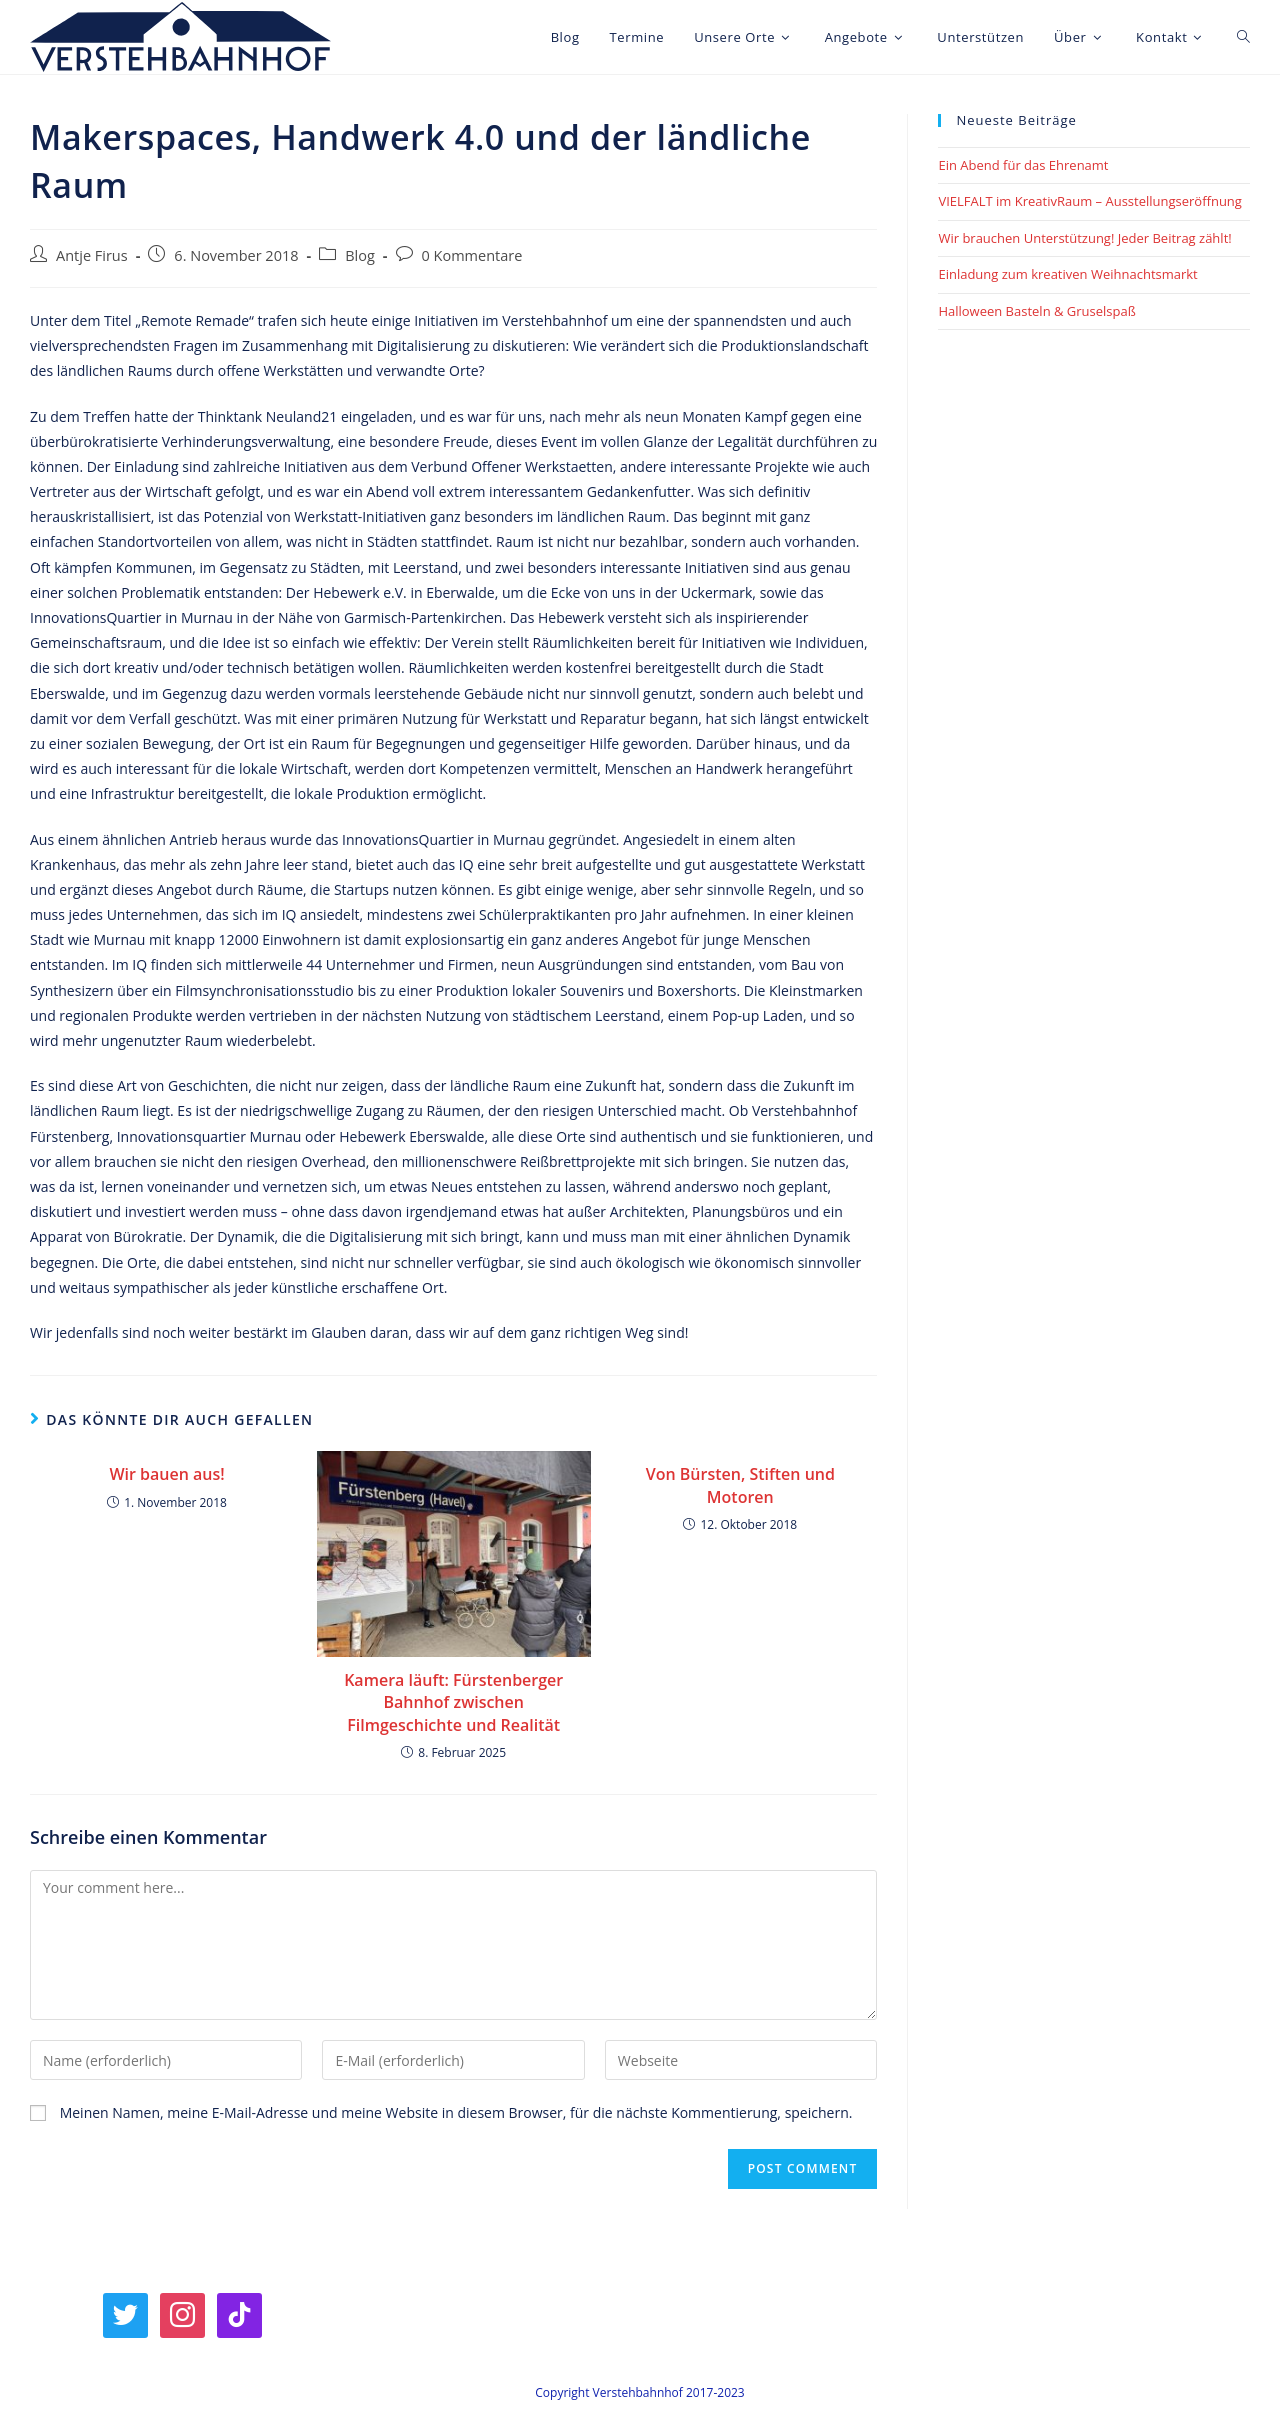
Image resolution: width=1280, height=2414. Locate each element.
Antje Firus (92, 255)
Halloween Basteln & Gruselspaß (1036, 311)
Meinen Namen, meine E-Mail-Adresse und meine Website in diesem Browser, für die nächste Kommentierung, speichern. (456, 2112)
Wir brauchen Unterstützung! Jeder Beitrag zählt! (1084, 238)
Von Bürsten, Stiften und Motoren (740, 1485)
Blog (360, 255)
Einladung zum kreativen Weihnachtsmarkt (1067, 274)
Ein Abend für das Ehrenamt (1023, 165)
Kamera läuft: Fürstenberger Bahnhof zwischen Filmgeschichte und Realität (453, 1702)
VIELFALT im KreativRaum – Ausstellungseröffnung (1090, 201)
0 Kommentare (472, 255)
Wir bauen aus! (166, 1474)
